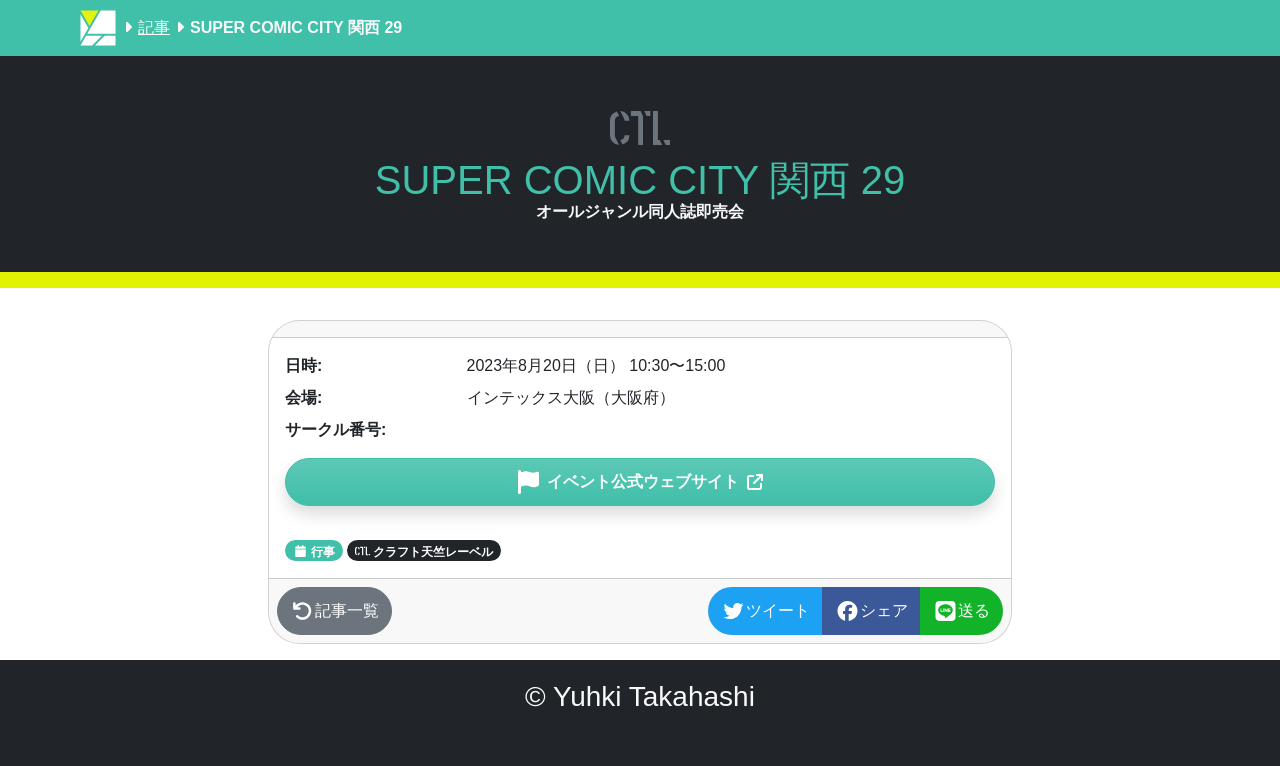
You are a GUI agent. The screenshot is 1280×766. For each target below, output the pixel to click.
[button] (640, 482)
